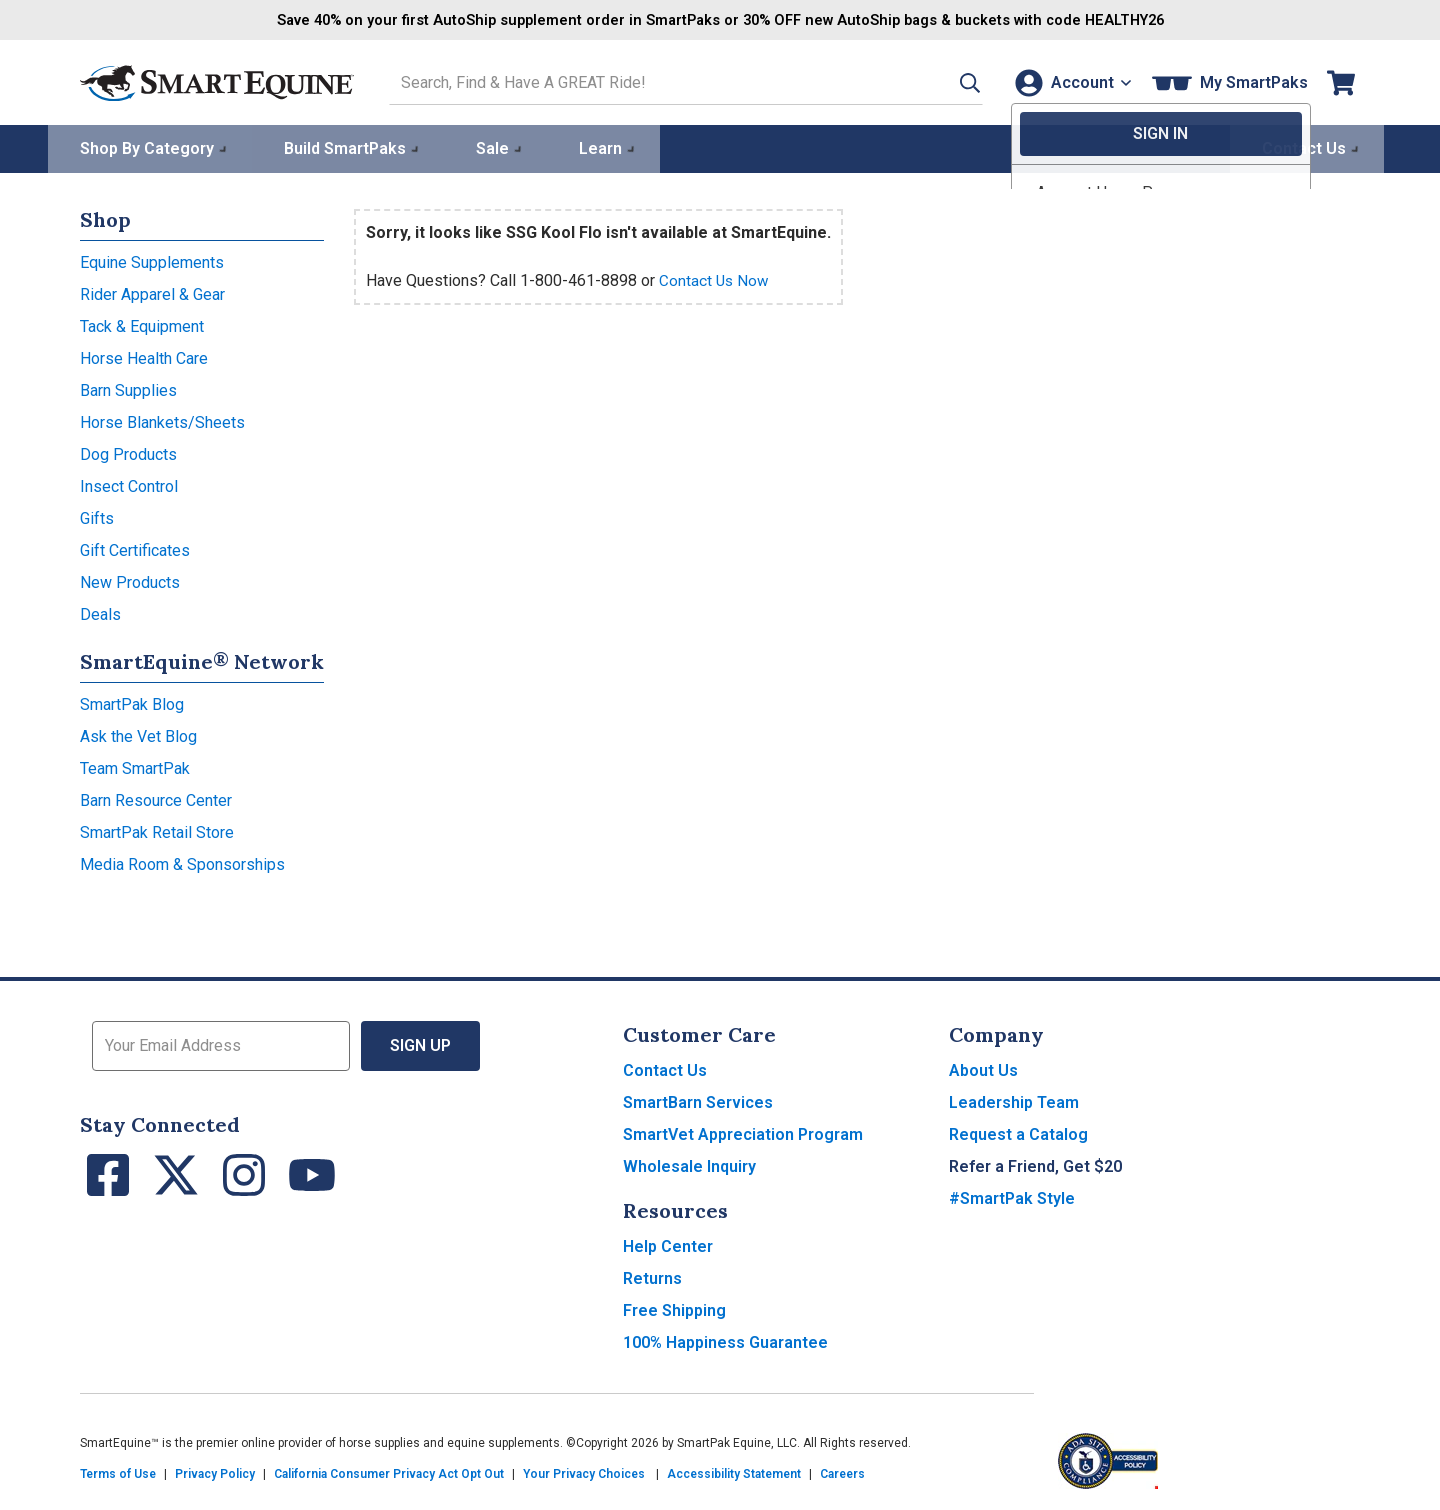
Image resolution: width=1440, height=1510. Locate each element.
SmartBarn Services (698, 1100)
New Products (130, 580)
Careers (842, 1472)
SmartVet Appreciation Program (743, 1132)
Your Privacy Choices (584, 1472)
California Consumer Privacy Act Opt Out (389, 1472)
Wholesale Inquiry (689, 1164)
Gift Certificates (135, 548)
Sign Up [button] (420, 1043)
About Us (983, 1068)
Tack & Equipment (142, 324)
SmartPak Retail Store (157, 830)
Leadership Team (1014, 1100)
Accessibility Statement (734, 1472)
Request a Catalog (1018, 1132)
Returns (652, 1276)
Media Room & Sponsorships (182, 862)
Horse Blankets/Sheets (162, 420)
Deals (100, 612)
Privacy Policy (215, 1472)
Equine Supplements (152, 260)
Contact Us (665, 1068)
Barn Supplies (128, 388)
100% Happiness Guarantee (725, 1340)
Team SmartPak (135, 766)
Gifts (97, 516)
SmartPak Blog (132, 702)
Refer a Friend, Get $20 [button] (1035, 1164)
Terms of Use (118, 1472)
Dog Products (128, 452)
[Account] (1068, 81)
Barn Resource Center (156, 798)
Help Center (668, 1244)
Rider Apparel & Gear (152, 292)
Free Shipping (674, 1308)
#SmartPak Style (1012, 1196)
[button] (947, 81)
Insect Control (129, 484)
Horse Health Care (144, 356)
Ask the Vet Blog (138, 734)
